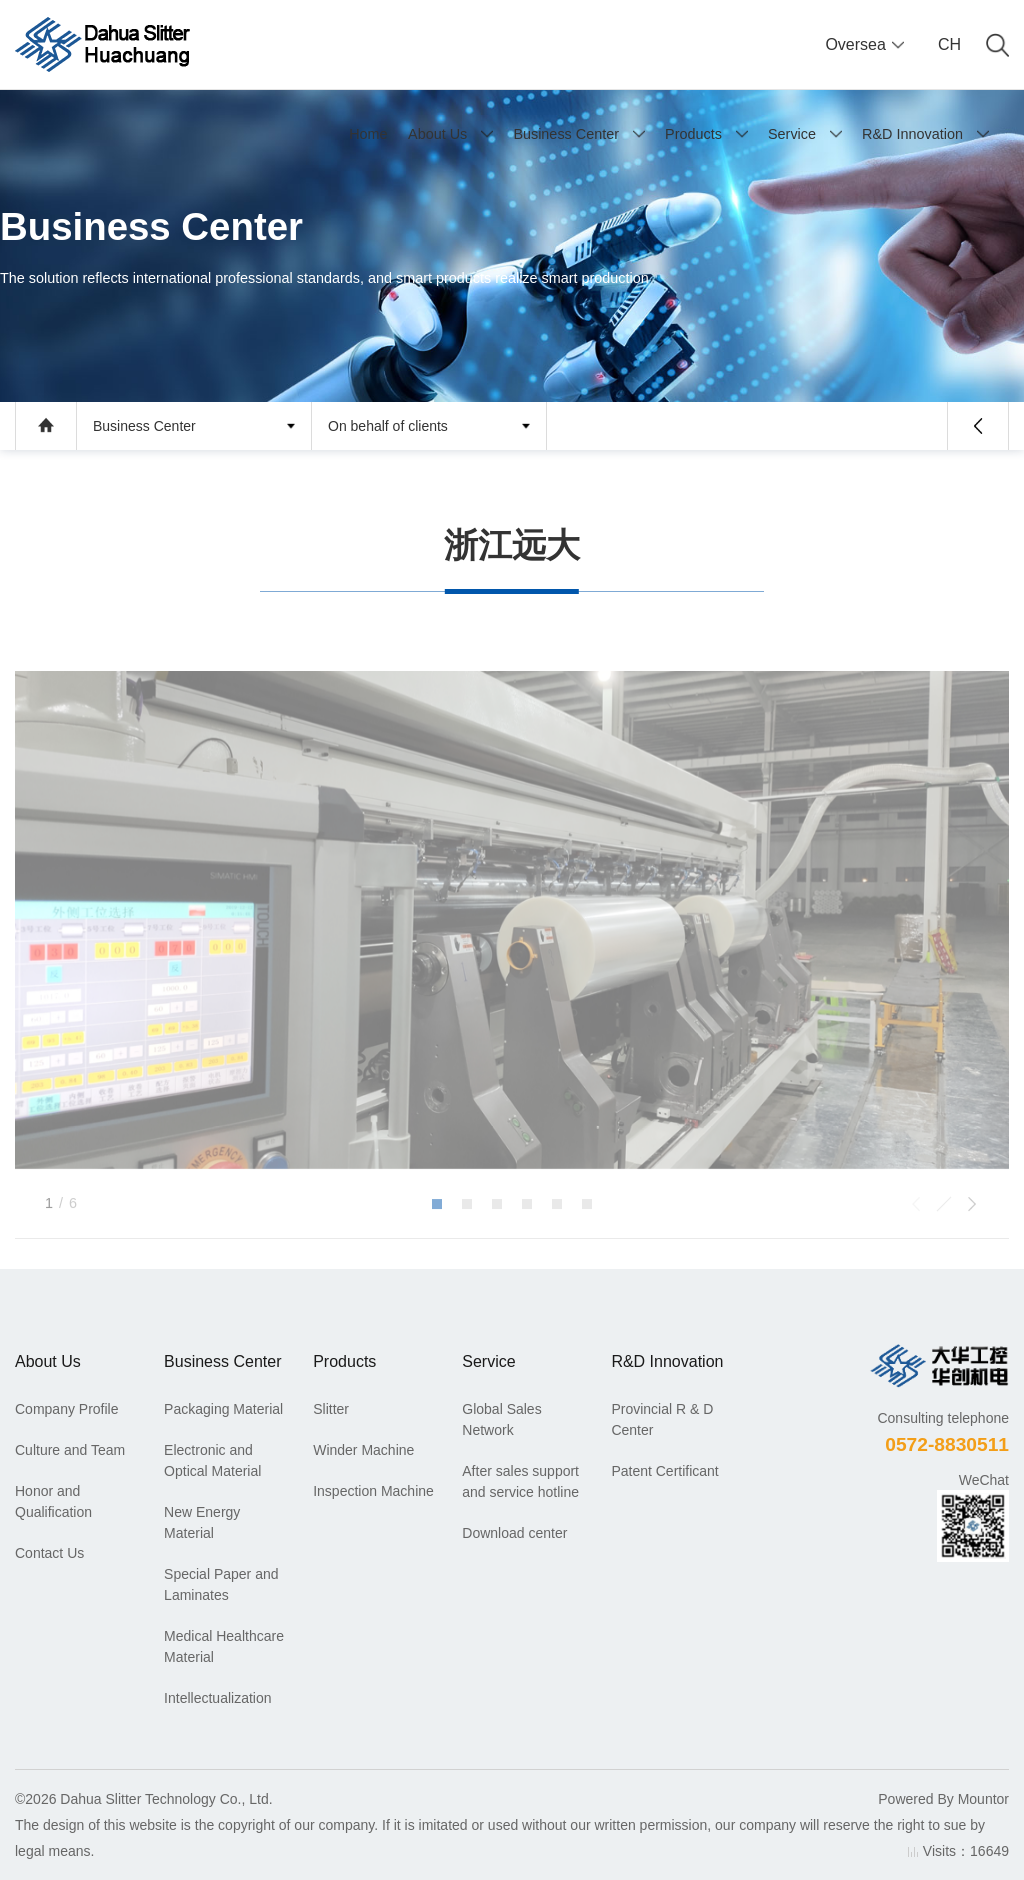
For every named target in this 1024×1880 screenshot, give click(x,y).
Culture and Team (70, 1450)
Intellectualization (217, 1698)
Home (368, 134)
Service (792, 134)
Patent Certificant (664, 1471)
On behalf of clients (388, 426)
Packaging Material (223, 1409)
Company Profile (67, 1409)
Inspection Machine (373, 1491)
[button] (437, 1252)
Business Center (566, 134)
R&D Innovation (912, 134)
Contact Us (49, 1553)
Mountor (983, 1799)
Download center (514, 1533)
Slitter (331, 1409)
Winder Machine (363, 1450)
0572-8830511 (947, 1444)
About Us (437, 134)
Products (693, 134)
